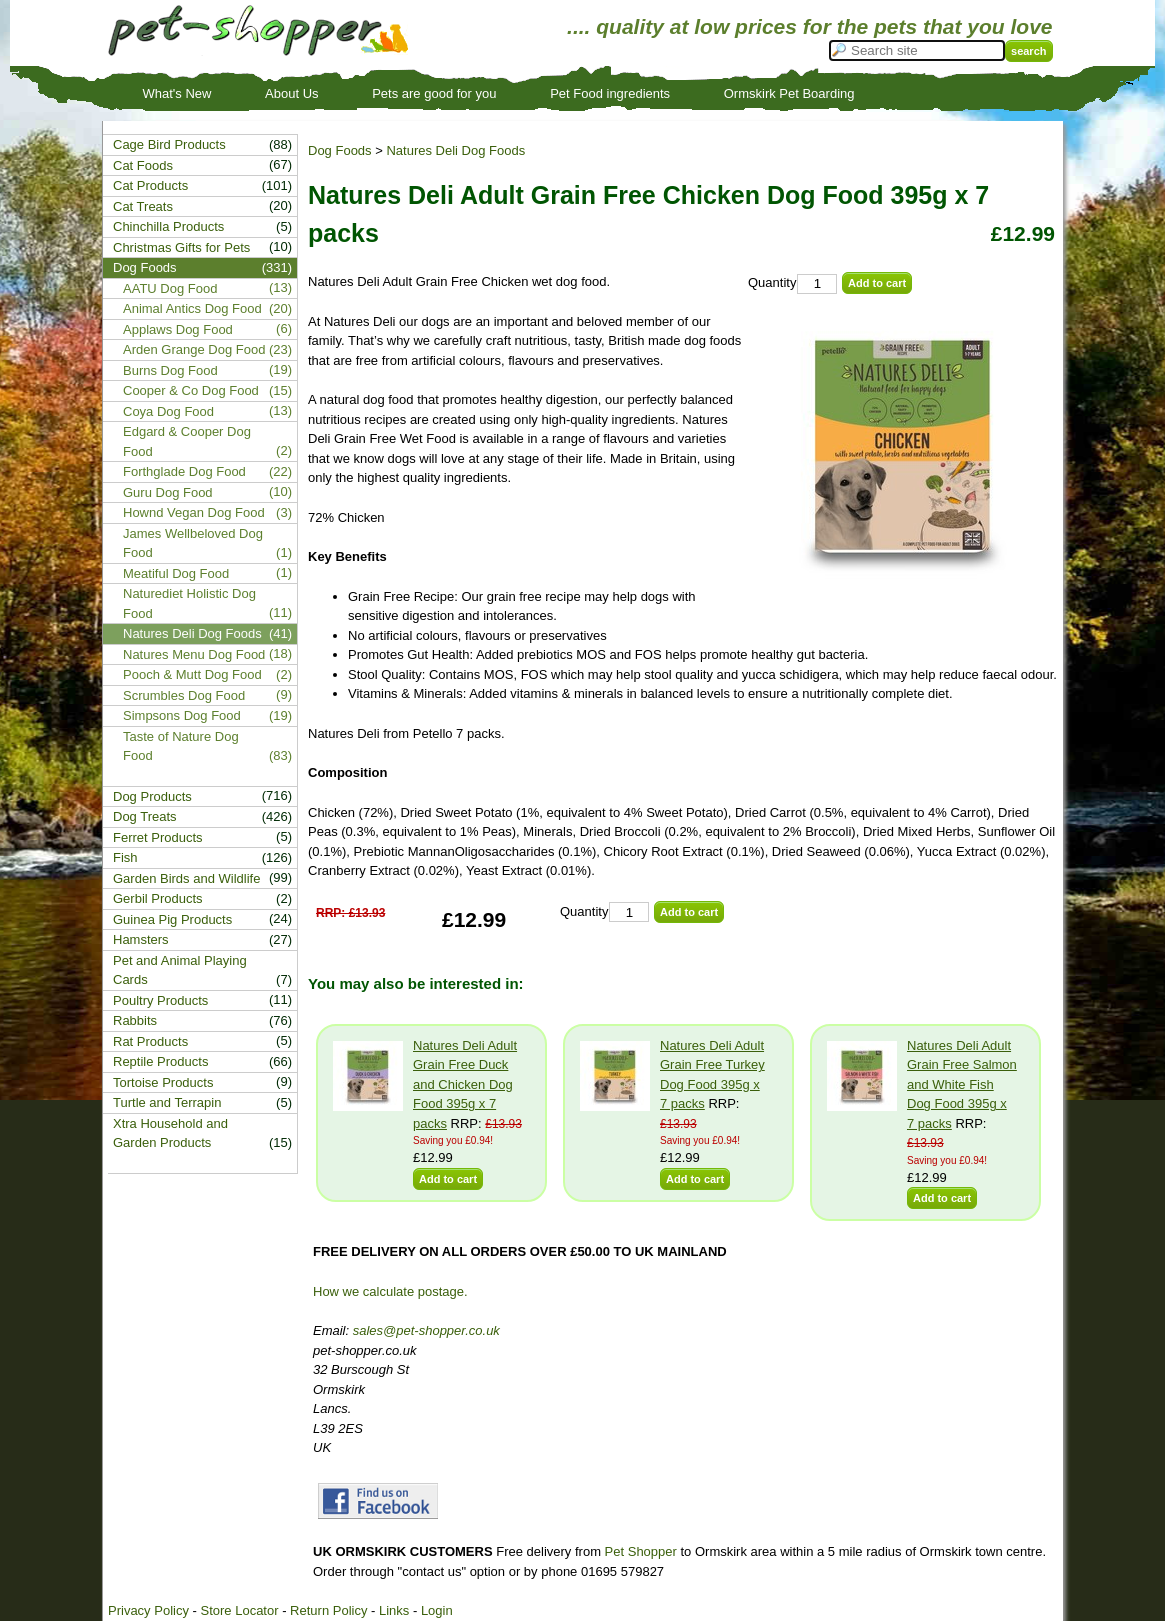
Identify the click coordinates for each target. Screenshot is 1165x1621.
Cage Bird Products (169, 144)
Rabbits (135, 1020)
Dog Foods (340, 150)
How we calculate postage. (390, 1291)
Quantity (772, 282)
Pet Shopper (641, 1551)
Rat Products (150, 1041)
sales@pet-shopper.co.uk (426, 1330)
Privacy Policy (148, 1610)
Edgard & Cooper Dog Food (187, 441)
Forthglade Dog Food (184, 471)
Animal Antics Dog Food (192, 308)
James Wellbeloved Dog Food (193, 543)
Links (394, 1610)
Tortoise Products (163, 1082)
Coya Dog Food (168, 411)
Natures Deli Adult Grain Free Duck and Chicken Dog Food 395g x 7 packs (465, 1084)
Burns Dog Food (170, 370)
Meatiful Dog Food (176, 573)
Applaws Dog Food (178, 329)
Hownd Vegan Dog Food (194, 512)
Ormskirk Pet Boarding (789, 93)
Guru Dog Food (168, 492)
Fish (125, 857)
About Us (291, 93)
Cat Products (150, 185)
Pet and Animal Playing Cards (180, 970)
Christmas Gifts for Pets (181, 247)
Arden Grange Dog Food (194, 349)
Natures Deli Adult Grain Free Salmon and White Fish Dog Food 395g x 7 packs (962, 1084)
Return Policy (328, 1610)
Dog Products (152, 796)
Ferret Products (158, 837)
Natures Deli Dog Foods (455, 150)
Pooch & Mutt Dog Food (192, 674)
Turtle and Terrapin (167, 1102)
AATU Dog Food (170, 288)
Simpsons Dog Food (182, 715)
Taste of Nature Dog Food (181, 746)
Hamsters (141, 939)
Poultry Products (160, 1000)
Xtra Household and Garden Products (170, 1133)
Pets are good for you (434, 93)
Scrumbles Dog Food (184, 695)
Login (437, 1610)
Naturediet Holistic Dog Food (189, 603)
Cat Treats (143, 206)
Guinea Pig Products (172, 919)
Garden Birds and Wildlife (186, 878)
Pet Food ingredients (610, 93)
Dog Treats (145, 816)
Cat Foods (143, 165)
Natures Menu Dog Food (194, 654)
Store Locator (239, 1610)
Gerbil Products (158, 898)
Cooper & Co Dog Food (191, 390)
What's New (177, 93)
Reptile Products (160, 1061)
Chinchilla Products (168, 226)
